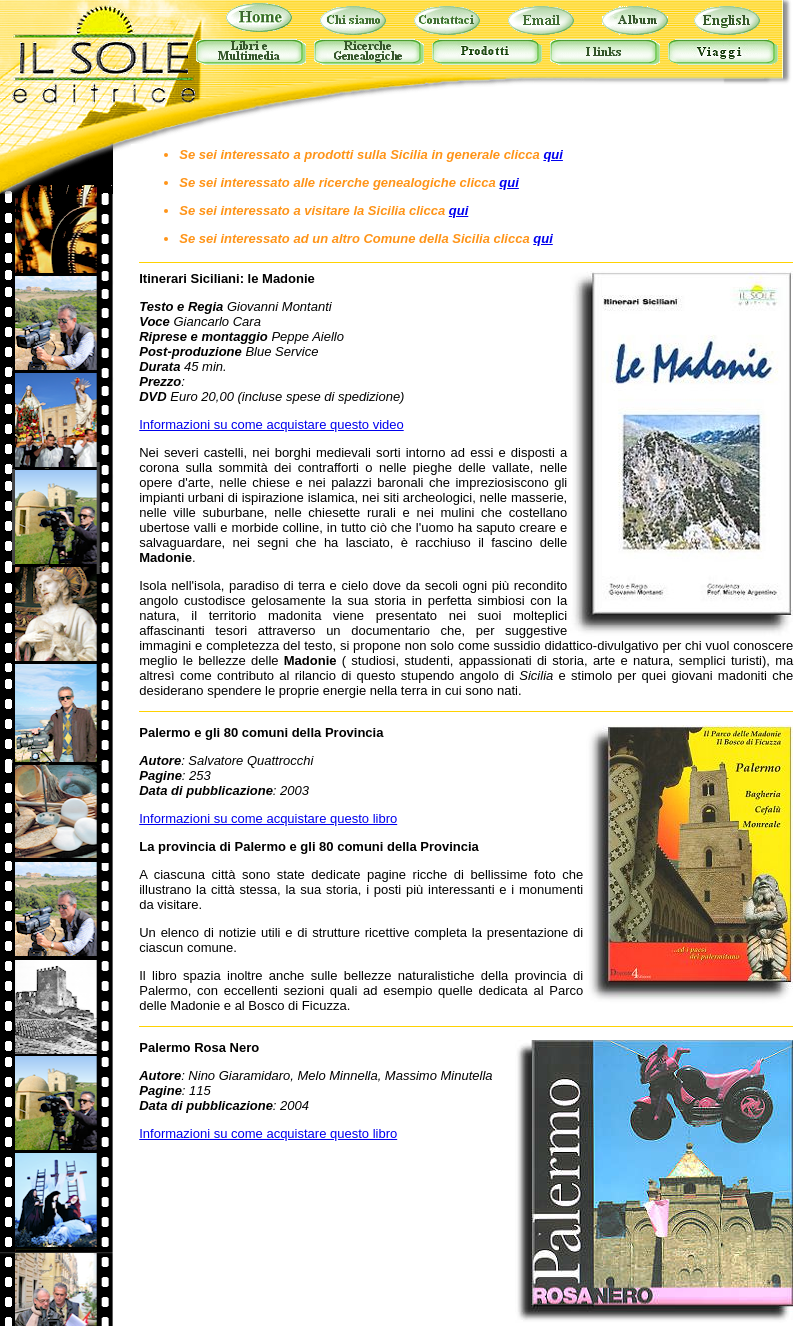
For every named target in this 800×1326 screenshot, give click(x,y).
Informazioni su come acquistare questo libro (268, 818)
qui (553, 154)
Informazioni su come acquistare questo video (271, 424)
